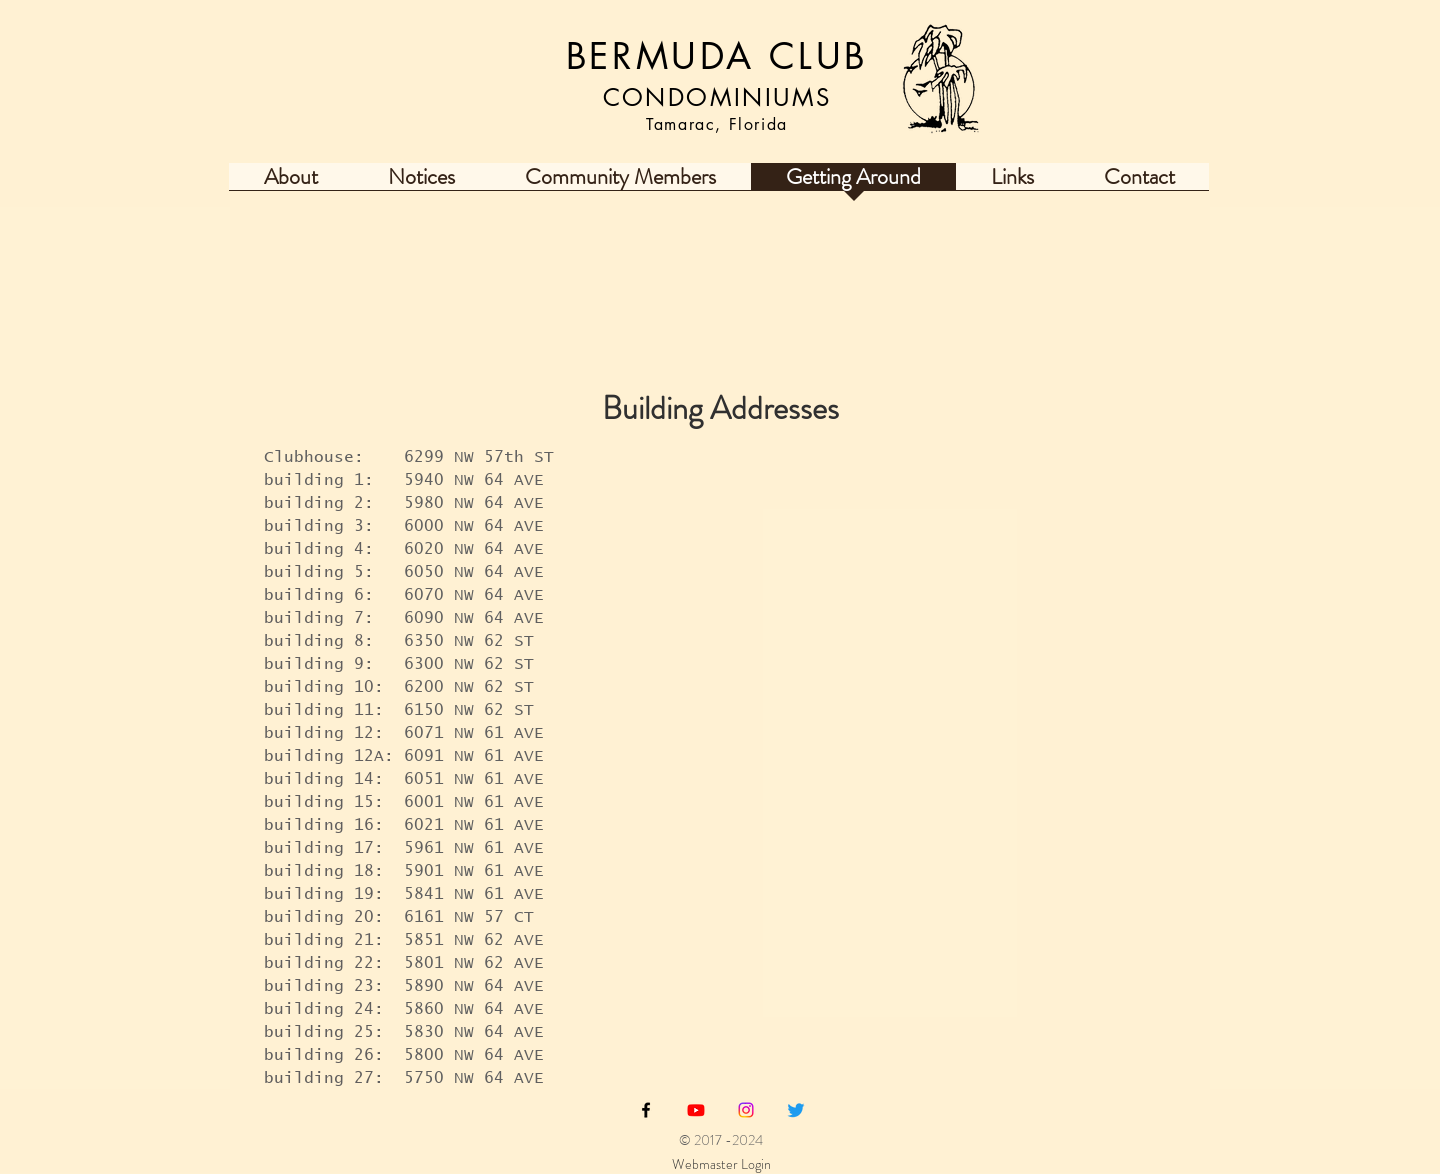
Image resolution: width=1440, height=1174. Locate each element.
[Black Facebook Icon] (646, 1110)
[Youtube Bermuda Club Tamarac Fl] (696, 1110)
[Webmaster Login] (721, 1164)
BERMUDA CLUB (717, 56)
